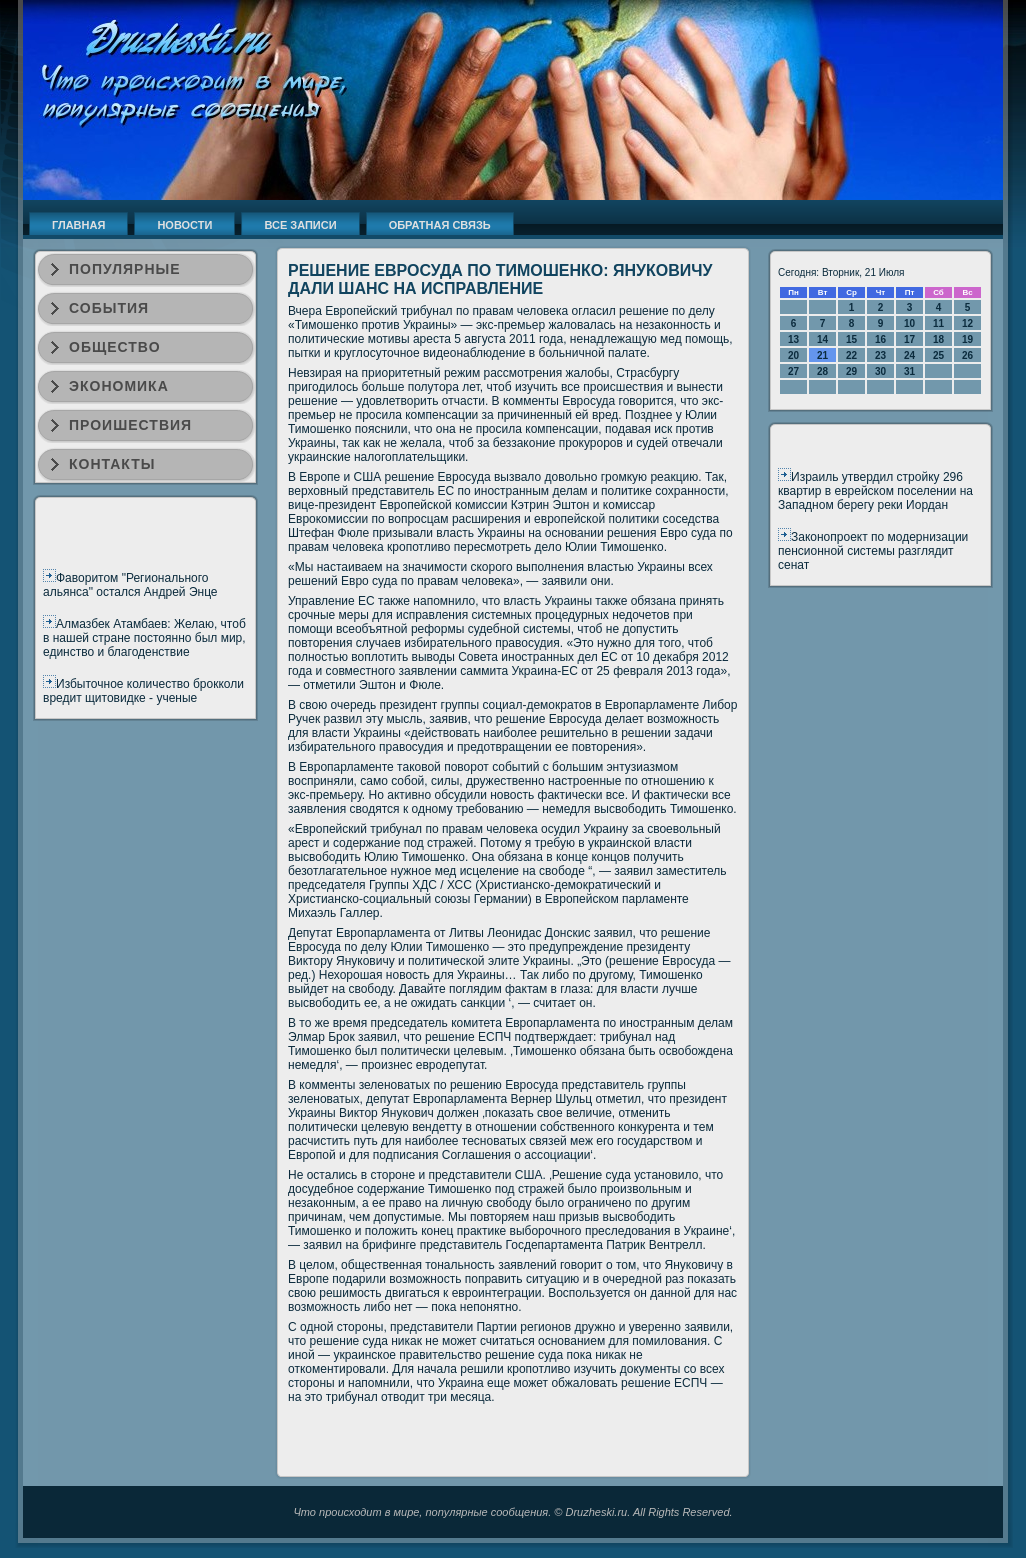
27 (793, 371)
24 (909, 355)
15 (851, 339)
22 (851, 355)
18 (938, 339)
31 (909, 371)
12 (967, 323)
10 (909, 323)
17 (909, 339)
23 (880, 355)
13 (793, 339)
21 (822, 355)
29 (851, 371)
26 (967, 355)
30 (880, 371)
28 (822, 371)
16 (880, 339)
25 (938, 355)
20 (793, 355)
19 (967, 339)
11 (938, 323)
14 (822, 339)
